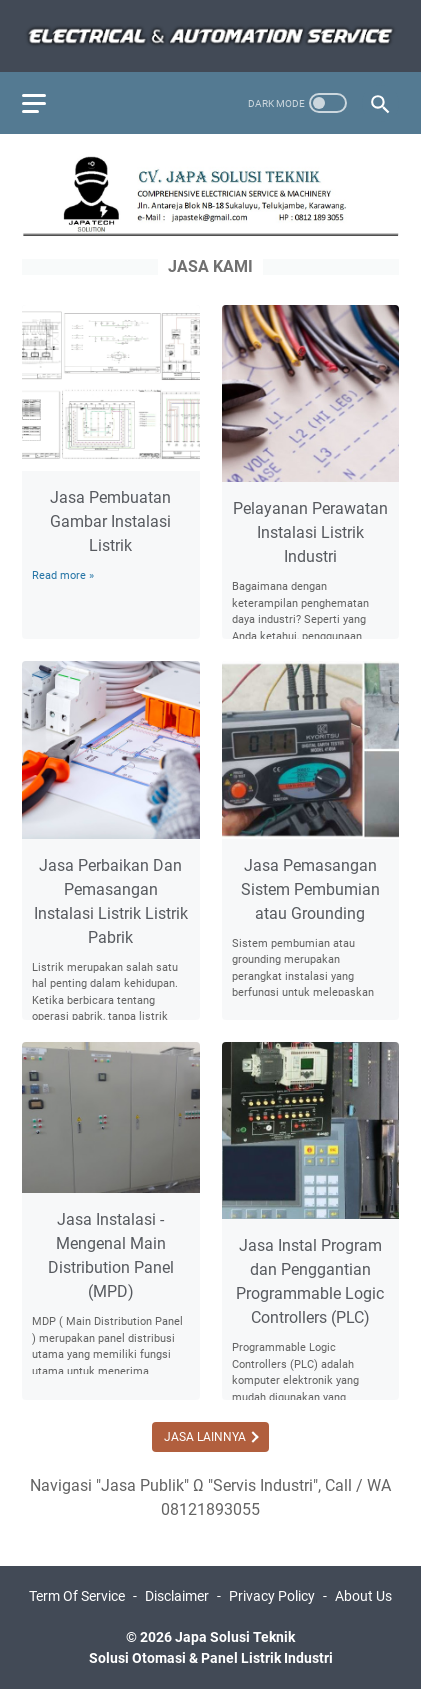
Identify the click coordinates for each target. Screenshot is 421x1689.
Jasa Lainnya (206, 1437)
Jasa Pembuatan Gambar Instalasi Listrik (110, 521)
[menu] (46, 103)
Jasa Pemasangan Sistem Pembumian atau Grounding (310, 889)
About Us (363, 1596)
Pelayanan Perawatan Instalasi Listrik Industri (310, 532)
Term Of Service (77, 1596)
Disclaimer (177, 1596)
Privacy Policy (272, 1596)
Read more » (63, 575)
